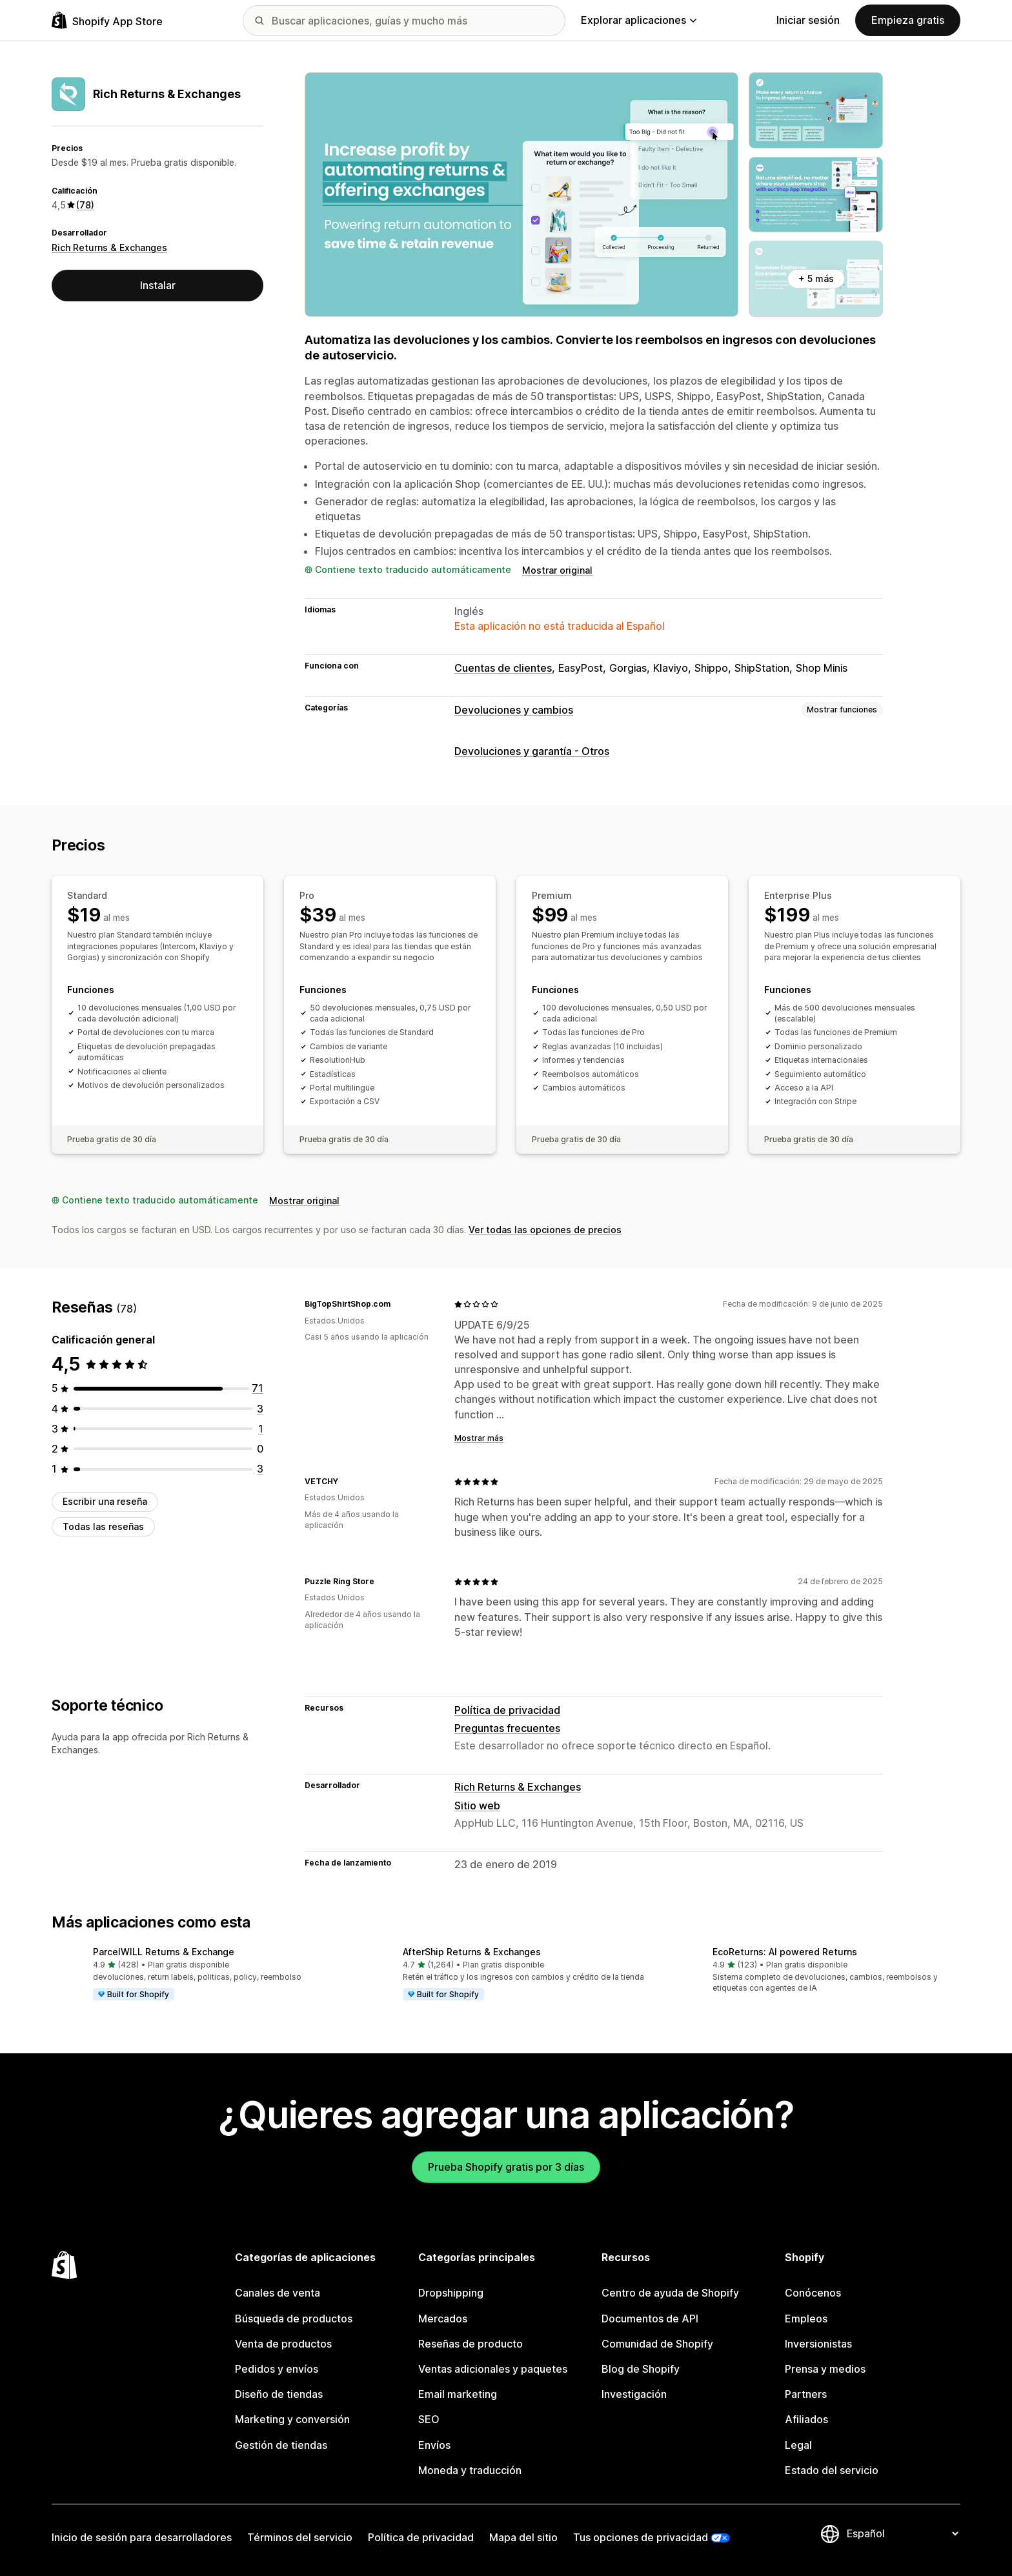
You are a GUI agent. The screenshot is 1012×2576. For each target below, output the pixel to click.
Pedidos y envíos (276, 2368)
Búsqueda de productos (293, 2318)
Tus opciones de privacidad (640, 2537)
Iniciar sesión (808, 20)
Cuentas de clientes (503, 667)
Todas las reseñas (103, 1526)
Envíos (434, 2445)
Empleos (806, 2318)
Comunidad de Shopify (657, 2343)
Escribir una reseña (105, 1501)
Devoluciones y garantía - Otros (531, 751)
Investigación (634, 2394)
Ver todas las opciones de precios (545, 1229)
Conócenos (813, 2292)
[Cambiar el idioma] (902, 2533)
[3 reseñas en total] (260, 1408)
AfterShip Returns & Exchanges (472, 1951)
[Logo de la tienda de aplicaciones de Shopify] (107, 20)
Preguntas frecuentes (507, 1728)
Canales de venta (277, 2292)
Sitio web (477, 1805)
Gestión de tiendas (281, 2445)
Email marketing (457, 2394)
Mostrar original (557, 570)
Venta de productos (283, 2343)
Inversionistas (818, 2343)
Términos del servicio (299, 2537)
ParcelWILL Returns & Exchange (163, 1951)
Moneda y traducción (469, 2470)
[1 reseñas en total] (260, 1428)
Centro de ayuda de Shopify (670, 2292)
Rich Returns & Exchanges (109, 247)
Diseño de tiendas (279, 2394)
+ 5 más (816, 278)
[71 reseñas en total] (257, 1388)
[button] (196, 1974)
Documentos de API (650, 2318)
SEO (429, 2419)
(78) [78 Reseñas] (85, 204)
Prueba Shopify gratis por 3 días (506, 2166)
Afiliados (806, 2419)
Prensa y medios (825, 2368)
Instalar (158, 285)
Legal (798, 2445)
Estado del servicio (831, 2470)
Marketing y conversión (292, 2419)
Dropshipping (450, 2292)
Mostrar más (478, 1438)
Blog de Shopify (641, 2368)
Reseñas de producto (470, 2343)
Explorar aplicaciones (638, 20)
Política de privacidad (507, 1710)
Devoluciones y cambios (513, 709)
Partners (806, 2394)
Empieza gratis (907, 20)
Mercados (442, 2318)
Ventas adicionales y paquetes (492, 2368)
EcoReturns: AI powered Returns (785, 1951)
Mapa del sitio (523, 2537)
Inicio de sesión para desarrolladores (142, 2537)
